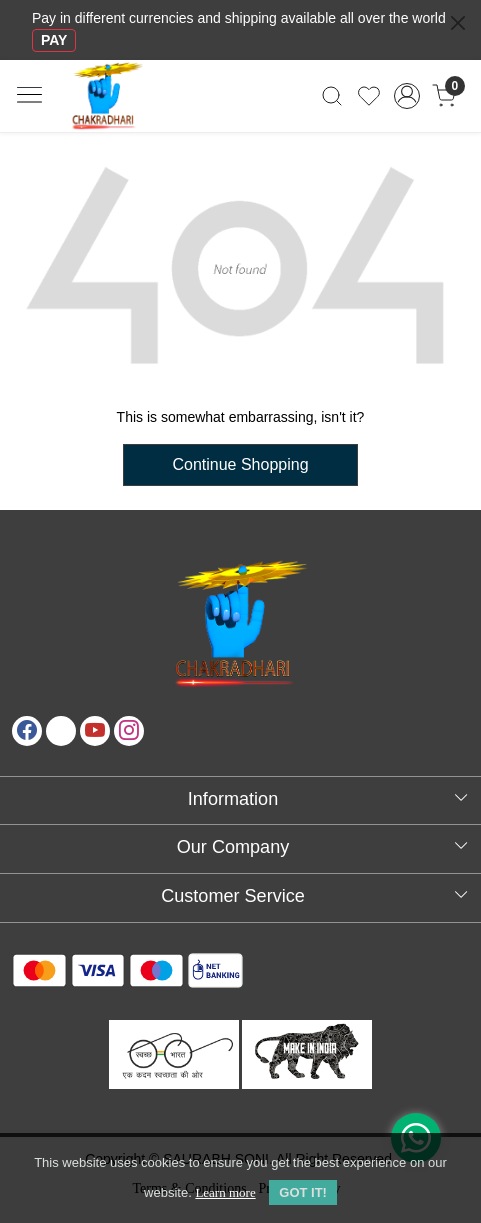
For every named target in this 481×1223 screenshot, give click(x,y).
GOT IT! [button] (303, 1192)
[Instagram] (129, 731)
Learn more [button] (225, 1192)
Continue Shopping (240, 464)
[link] (332, 96)
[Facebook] (27, 731)
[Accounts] (406, 96)
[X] (61, 731)
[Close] (458, 23)
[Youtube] (95, 731)
